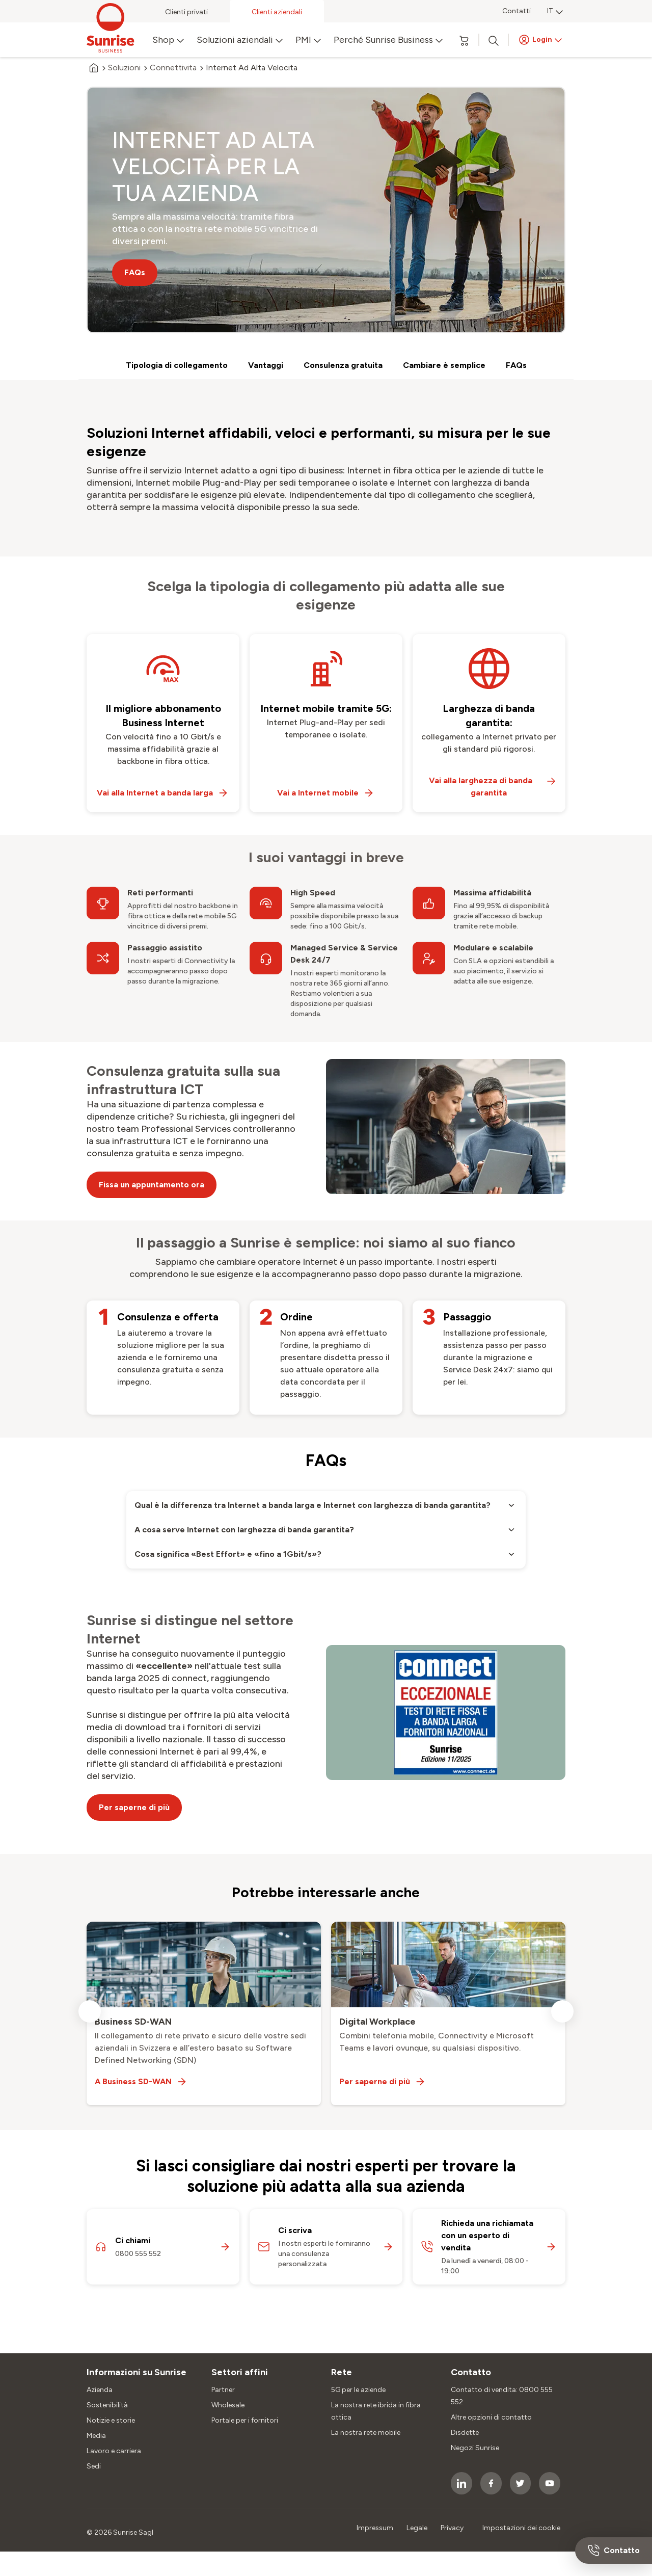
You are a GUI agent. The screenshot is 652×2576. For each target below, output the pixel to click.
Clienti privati (186, 12)
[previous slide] (89, 2011)
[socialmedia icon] (461, 2483)
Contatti (516, 11)
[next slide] (562, 2011)
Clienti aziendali (277, 12)
